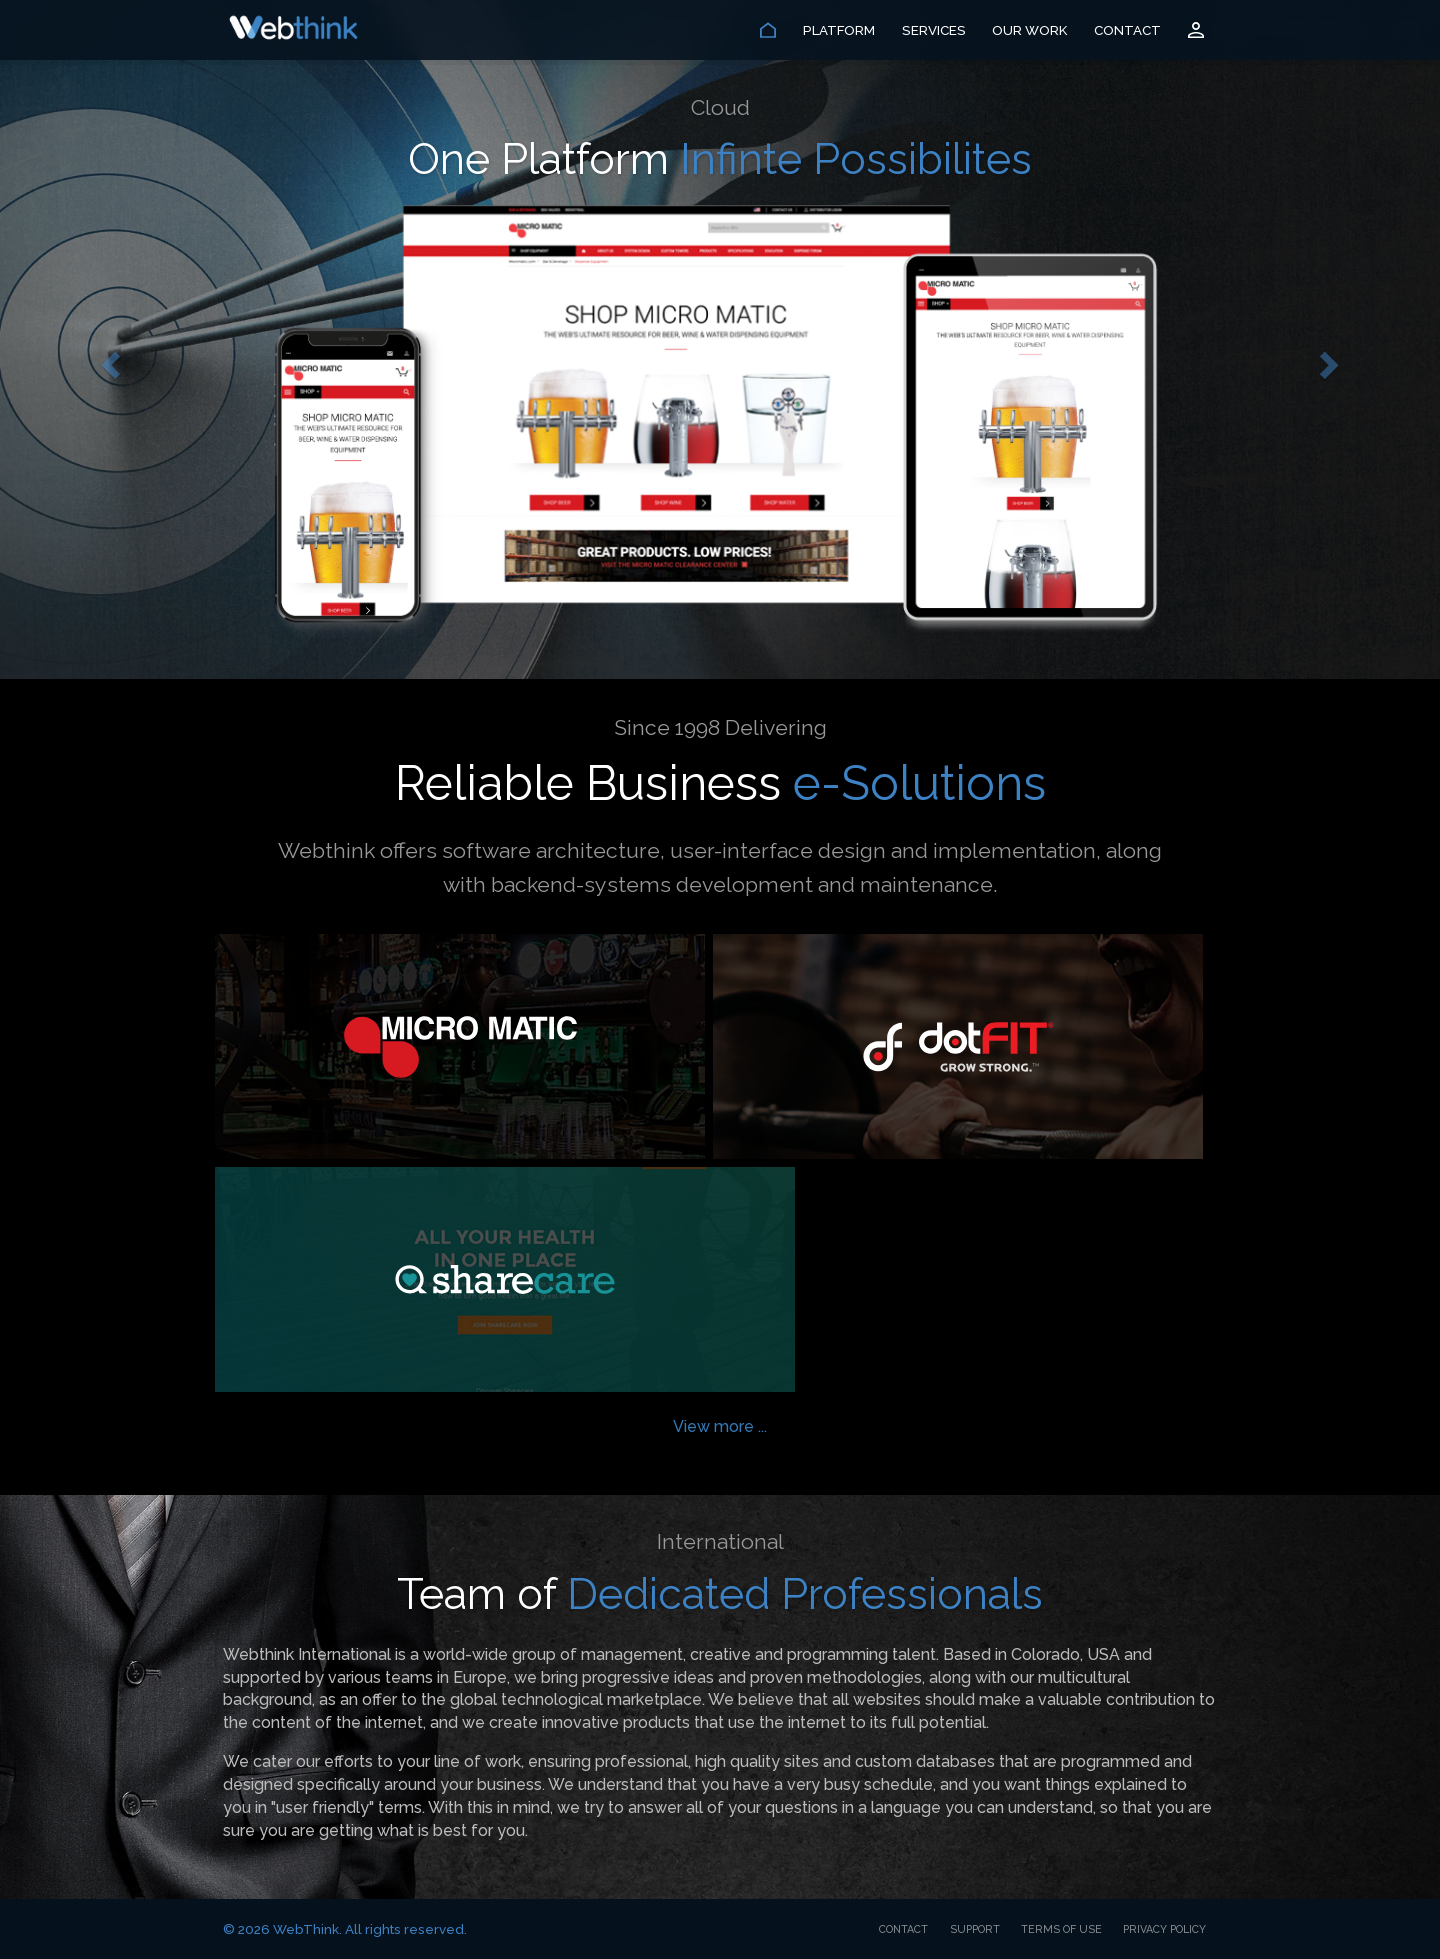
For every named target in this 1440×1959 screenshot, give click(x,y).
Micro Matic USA (460, 1046)
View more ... (720, 1426)
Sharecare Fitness (505, 1279)
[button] (108, 359)
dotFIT (958, 1046)
